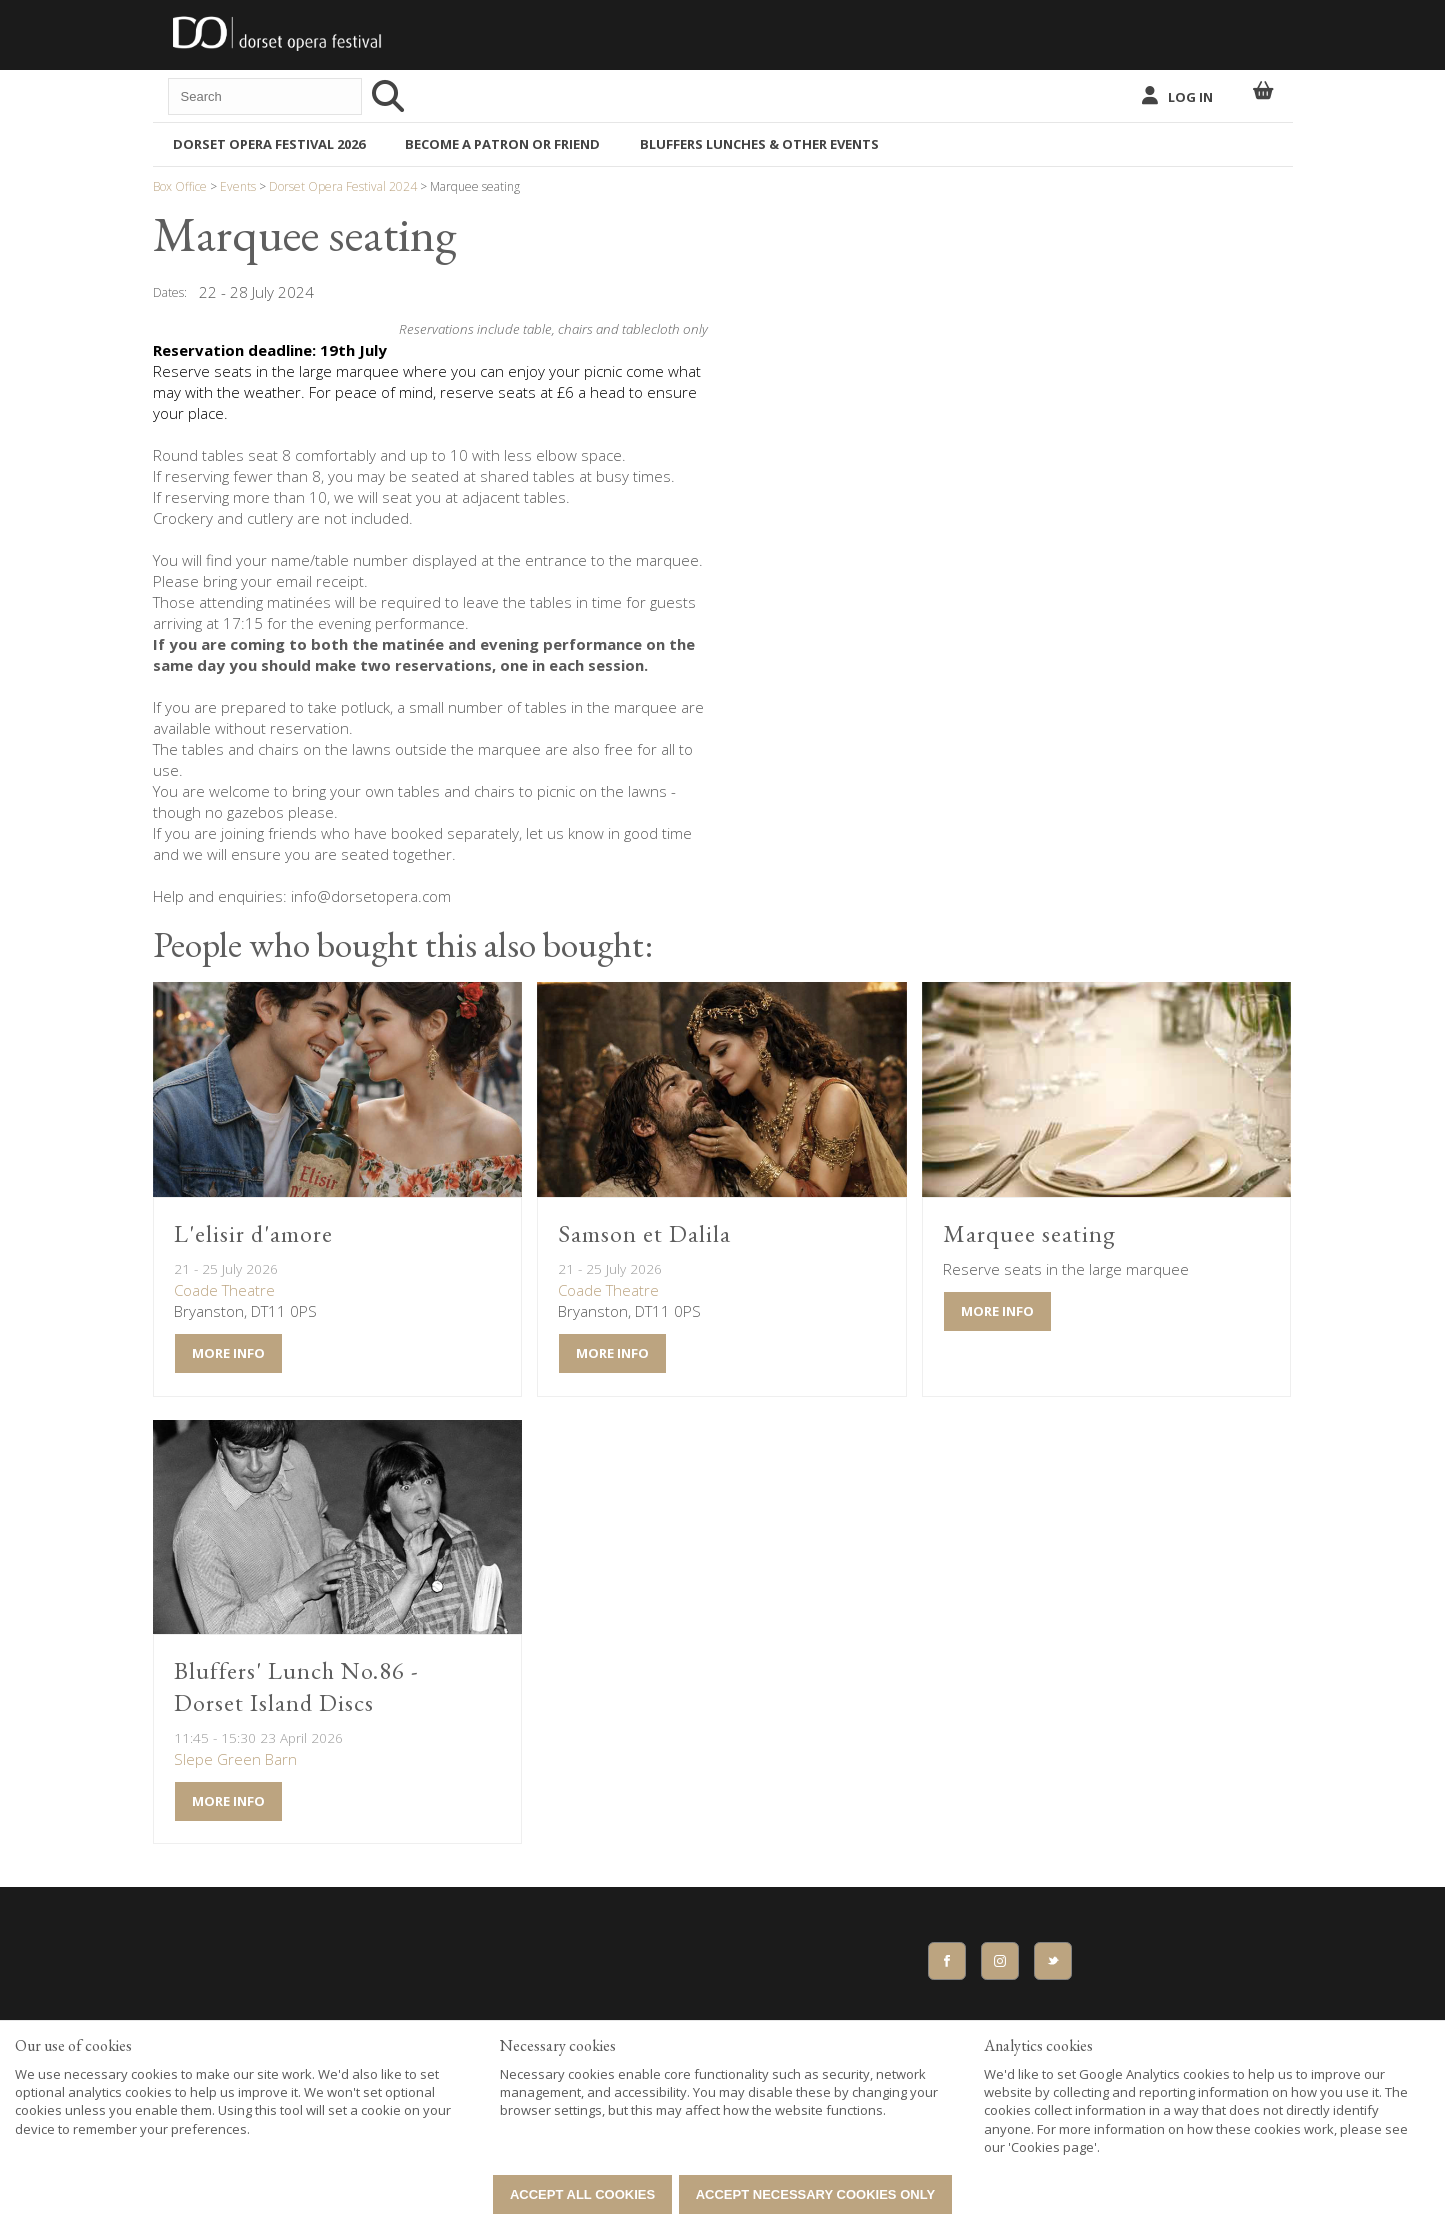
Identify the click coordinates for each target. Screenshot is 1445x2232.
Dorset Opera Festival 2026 (269, 144)
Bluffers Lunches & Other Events (759, 144)
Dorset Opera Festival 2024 (343, 186)
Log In (1190, 97)
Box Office (181, 186)
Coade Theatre (224, 1290)
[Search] (391, 96)
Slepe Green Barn (235, 1759)
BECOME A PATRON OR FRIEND (502, 144)
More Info (228, 1353)
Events (238, 186)
